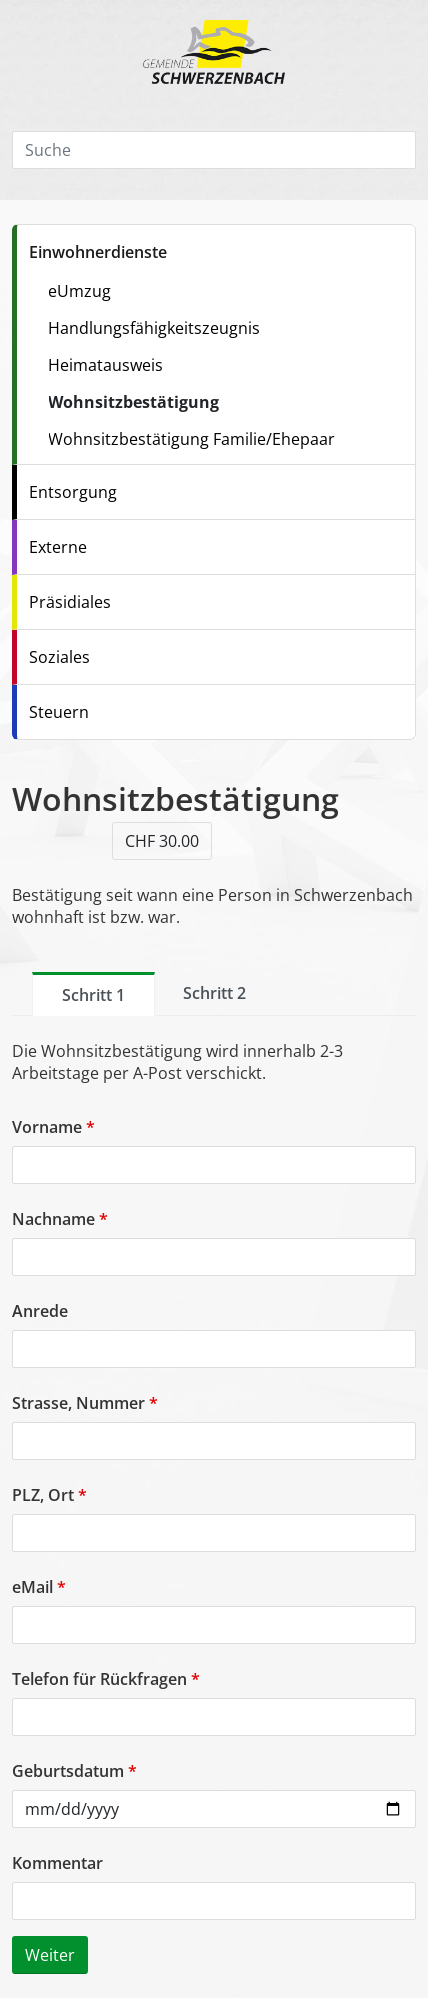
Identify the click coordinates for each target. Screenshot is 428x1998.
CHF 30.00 (162, 841)
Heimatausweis (105, 365)
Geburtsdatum (74, 1771)
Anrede (40, 1311)
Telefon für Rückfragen (106, 1679)
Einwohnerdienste (98, 252)
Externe (58, 547)
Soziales (59, 657)
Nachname (60, 1219)
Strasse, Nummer (85, 1403)
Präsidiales (70, 602)
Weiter (50, 1955)
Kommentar (57, 1863)
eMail (39, 1587)
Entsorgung (73, 492)
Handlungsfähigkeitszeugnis (154, 328)
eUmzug (79, 291)
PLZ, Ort (49, 1495)
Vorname (53, 1127)
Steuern (59, 712)
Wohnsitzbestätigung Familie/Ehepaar (191, 439)
